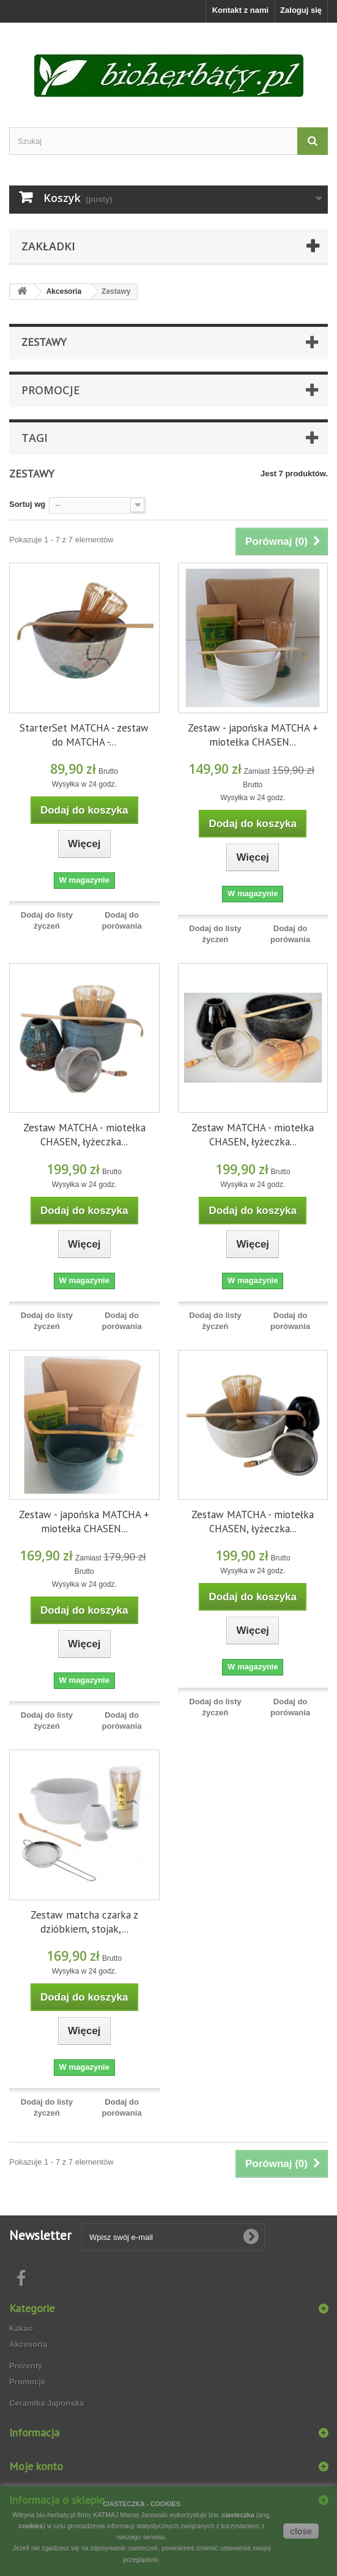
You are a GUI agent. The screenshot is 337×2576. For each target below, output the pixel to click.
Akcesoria (28, 2344)
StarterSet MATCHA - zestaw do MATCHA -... (84, 735)
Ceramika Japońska (46, 2403)
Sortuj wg (27, 504)
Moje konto (36, 2466)
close (301, 2531)
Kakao (21, 2328)
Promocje (50, 390)
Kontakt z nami (240, 10)
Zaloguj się (301, 10)
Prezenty (25, 2365)
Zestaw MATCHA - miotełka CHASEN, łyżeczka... (84, 1134)
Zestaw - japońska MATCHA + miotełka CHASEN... (253, 735)
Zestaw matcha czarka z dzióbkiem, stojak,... (84, 1922)
